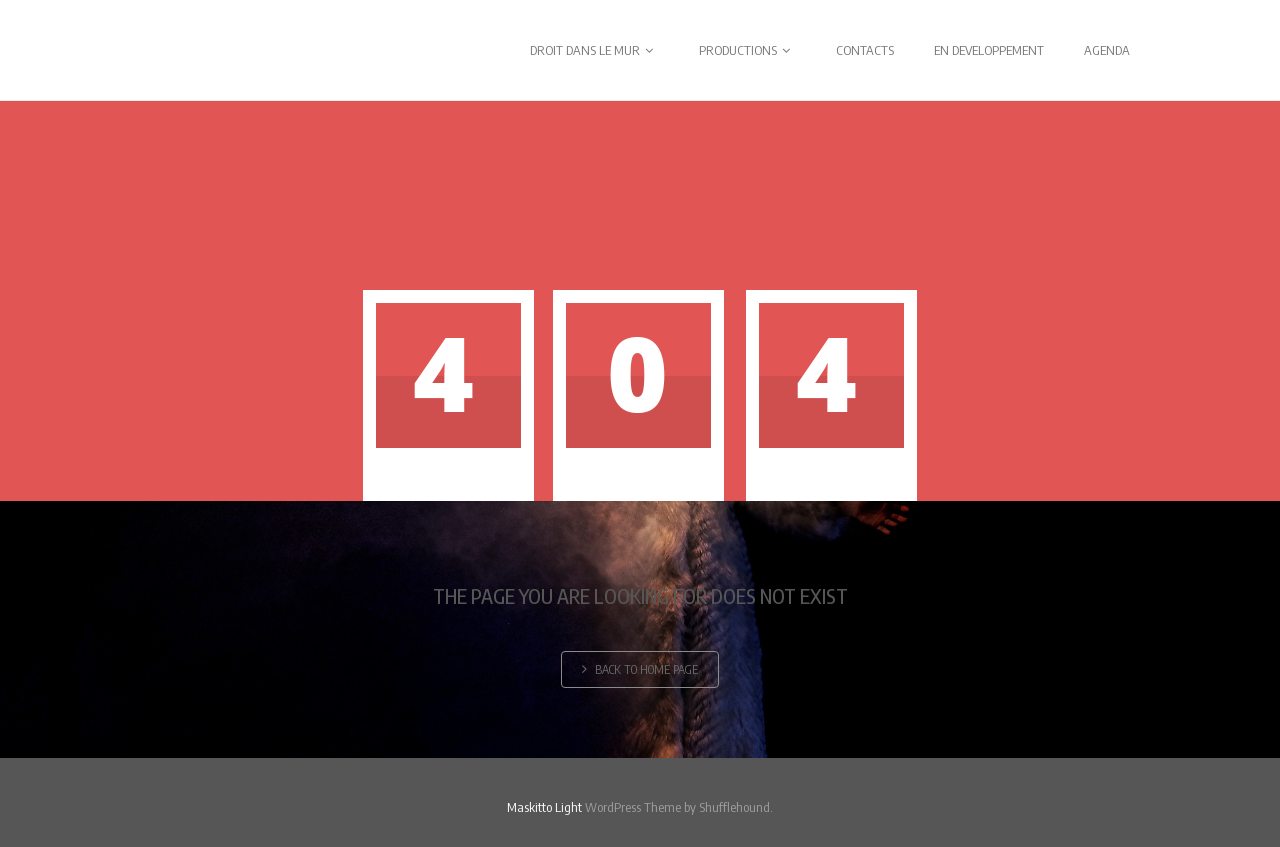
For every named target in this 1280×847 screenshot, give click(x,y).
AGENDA (1107, 50)
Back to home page (640, 669)
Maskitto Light (544, 807)
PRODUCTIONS (747, 50)
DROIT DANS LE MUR (594, 50)
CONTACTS (865, 50)
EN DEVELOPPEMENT (989, 50)
